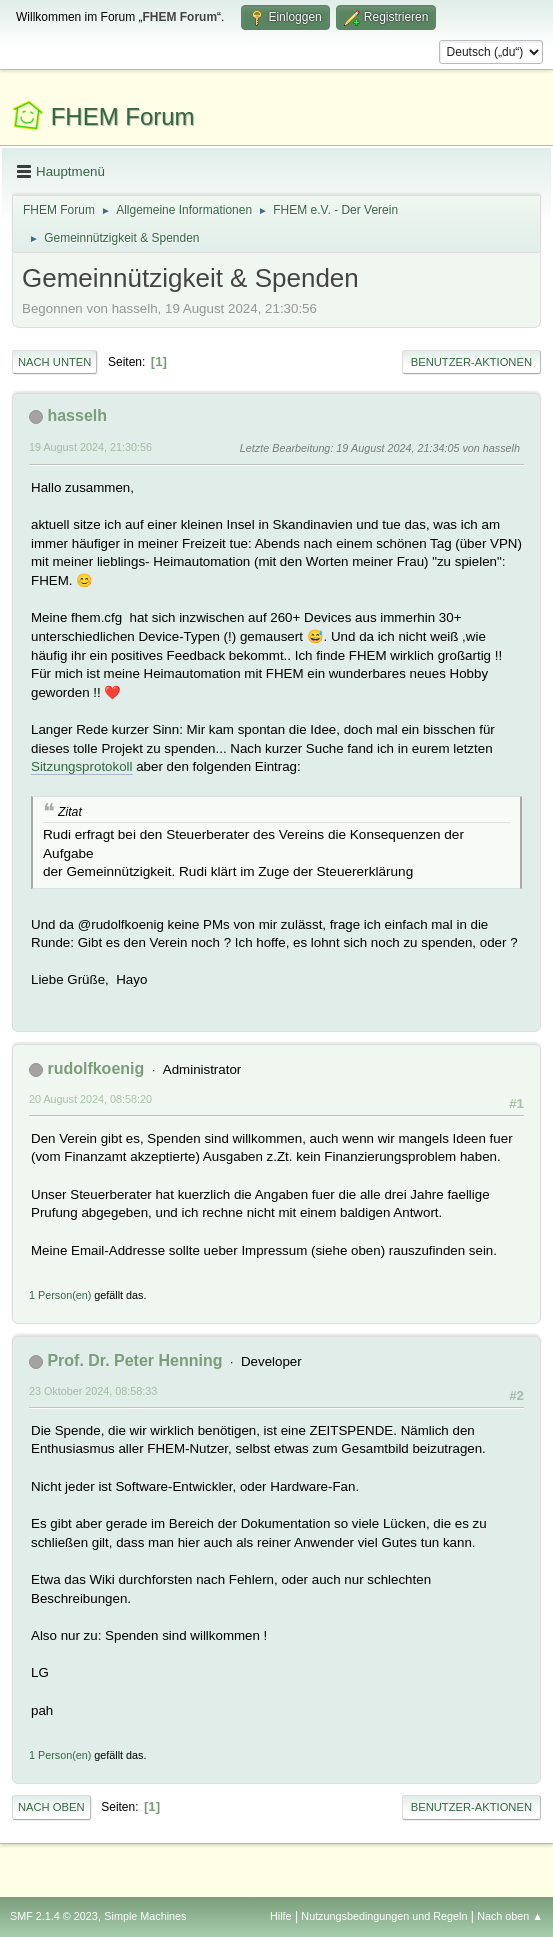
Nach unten (54, 362)
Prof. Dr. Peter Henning (134, 1360)
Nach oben (51, 1807)
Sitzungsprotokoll (82, 766)
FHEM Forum (123, 116)
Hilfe (281, 1916)
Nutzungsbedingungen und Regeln (384, 1916)
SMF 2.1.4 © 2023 (54, 1916)
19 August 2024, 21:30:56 (90, 447)
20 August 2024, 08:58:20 (90, 1099)
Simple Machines (145, 1916)
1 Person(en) (60, 1295)
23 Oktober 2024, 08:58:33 (93, 1391)
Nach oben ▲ (510, 1916)
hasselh (77, 415)
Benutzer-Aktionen (471, 362)
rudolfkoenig (95, 1068)
